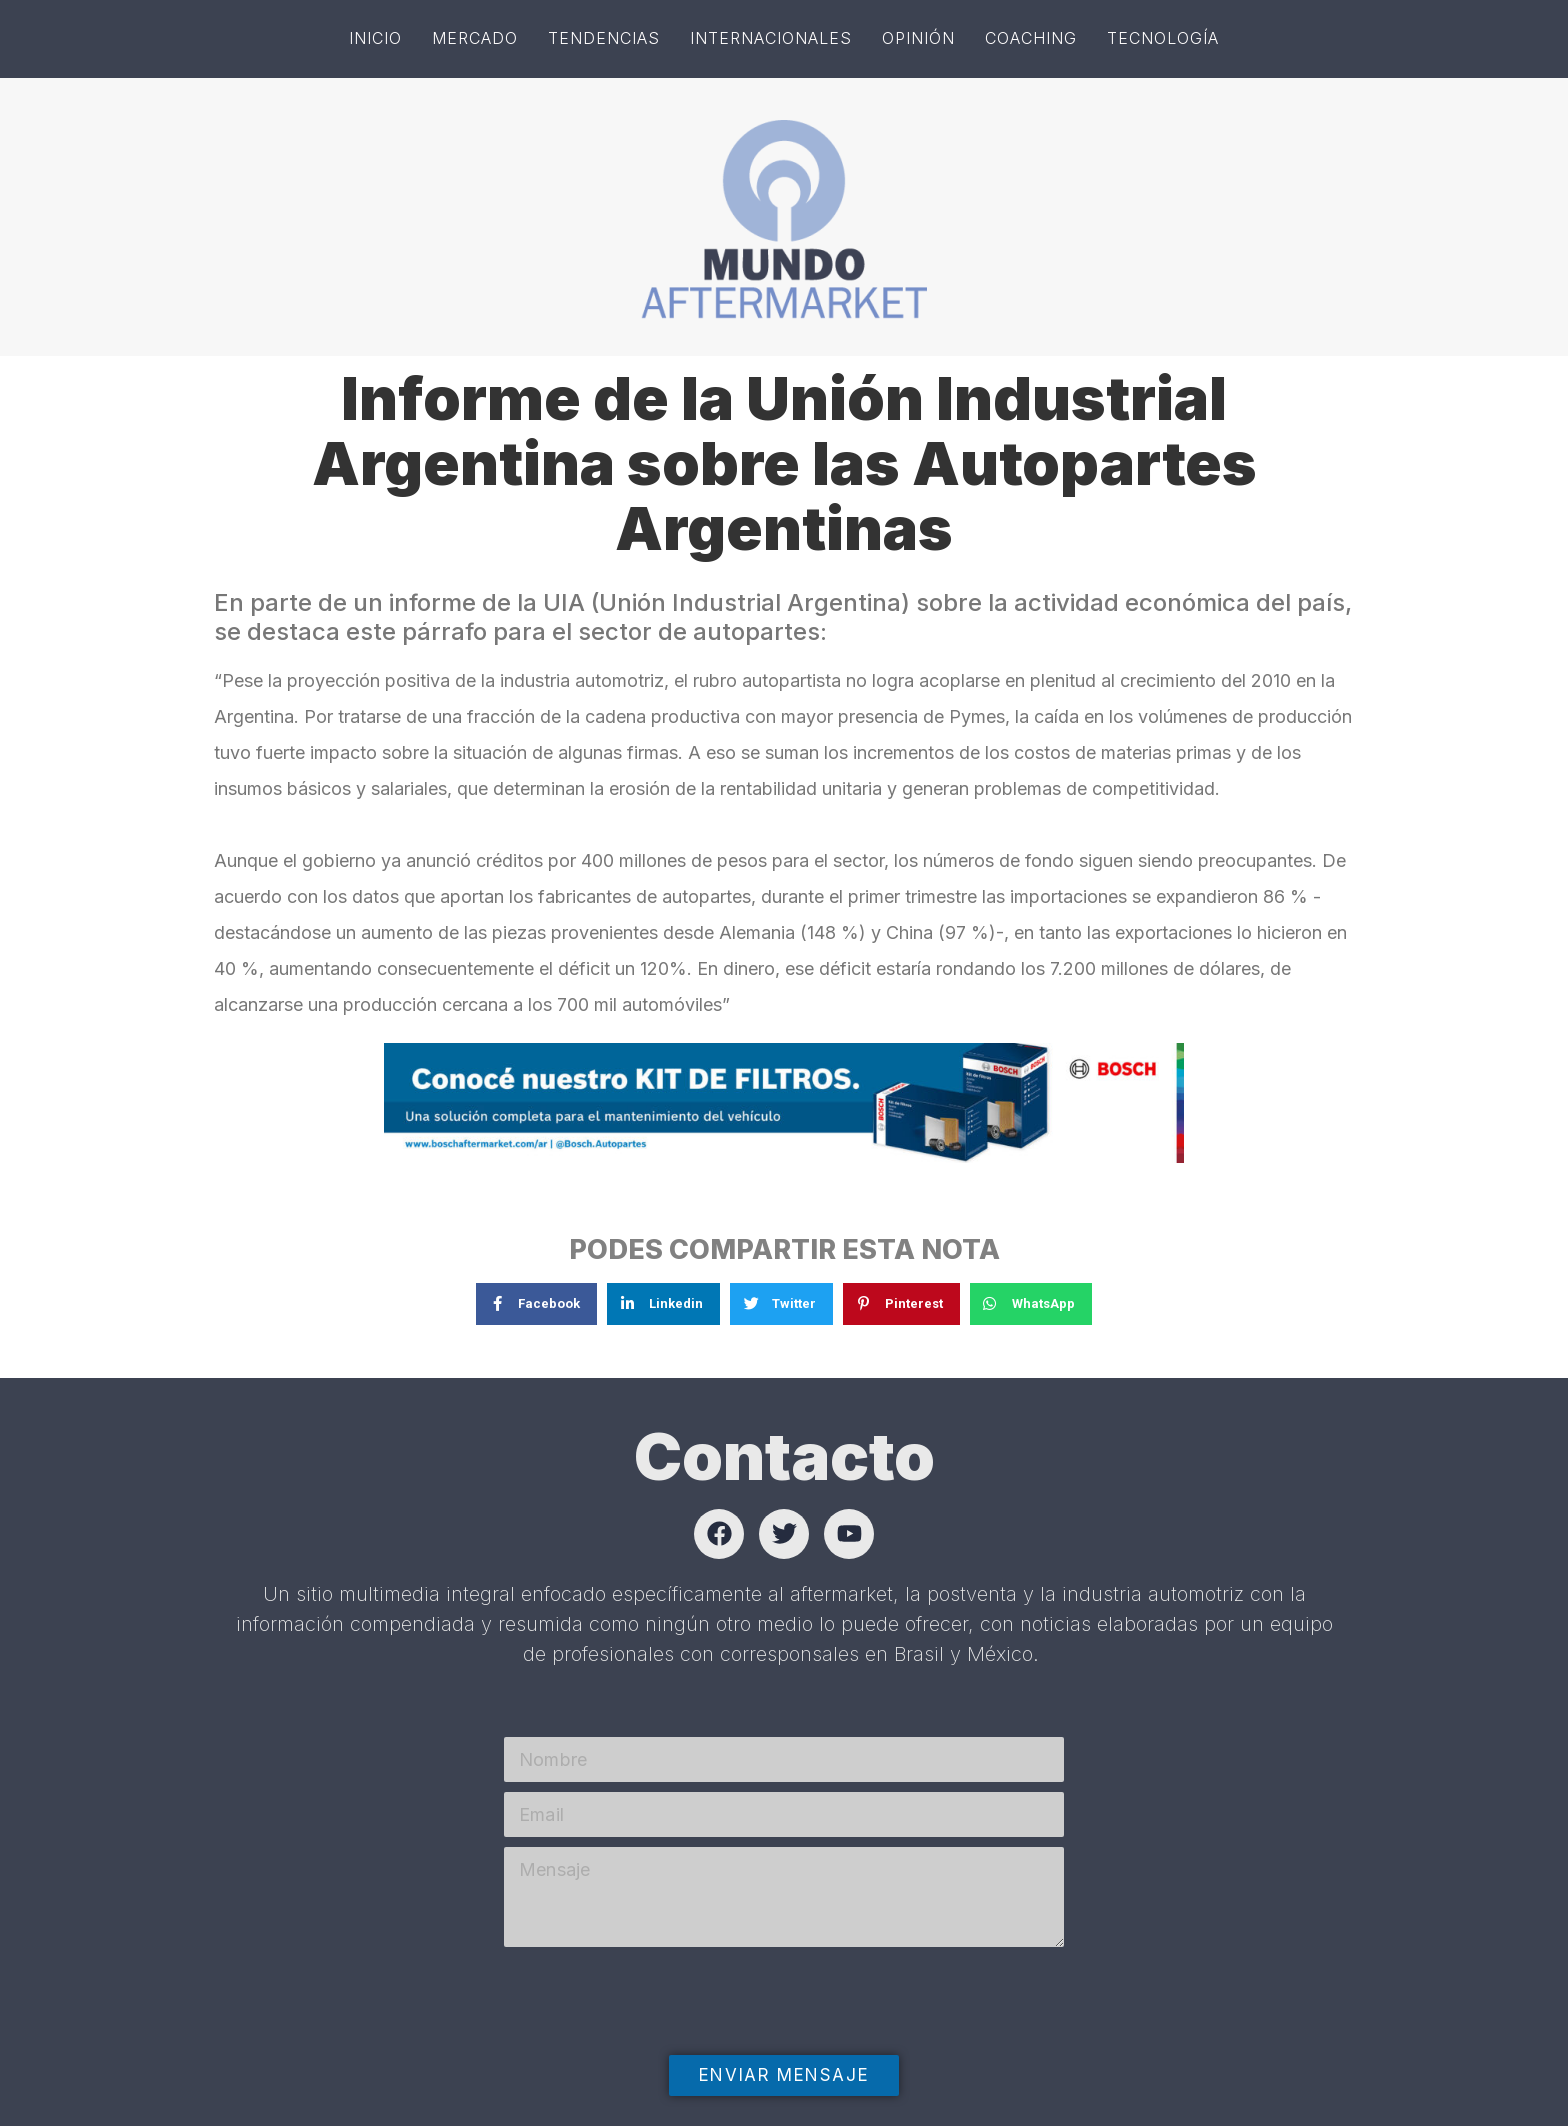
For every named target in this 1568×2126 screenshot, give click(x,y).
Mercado (475, 38)
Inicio (375, 38)
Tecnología (1163, 38)
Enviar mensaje (784, 2075)
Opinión (918, 38)
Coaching (1031, 38)
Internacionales (771, 38)
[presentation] (656, 2042)
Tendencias (604, 38)
